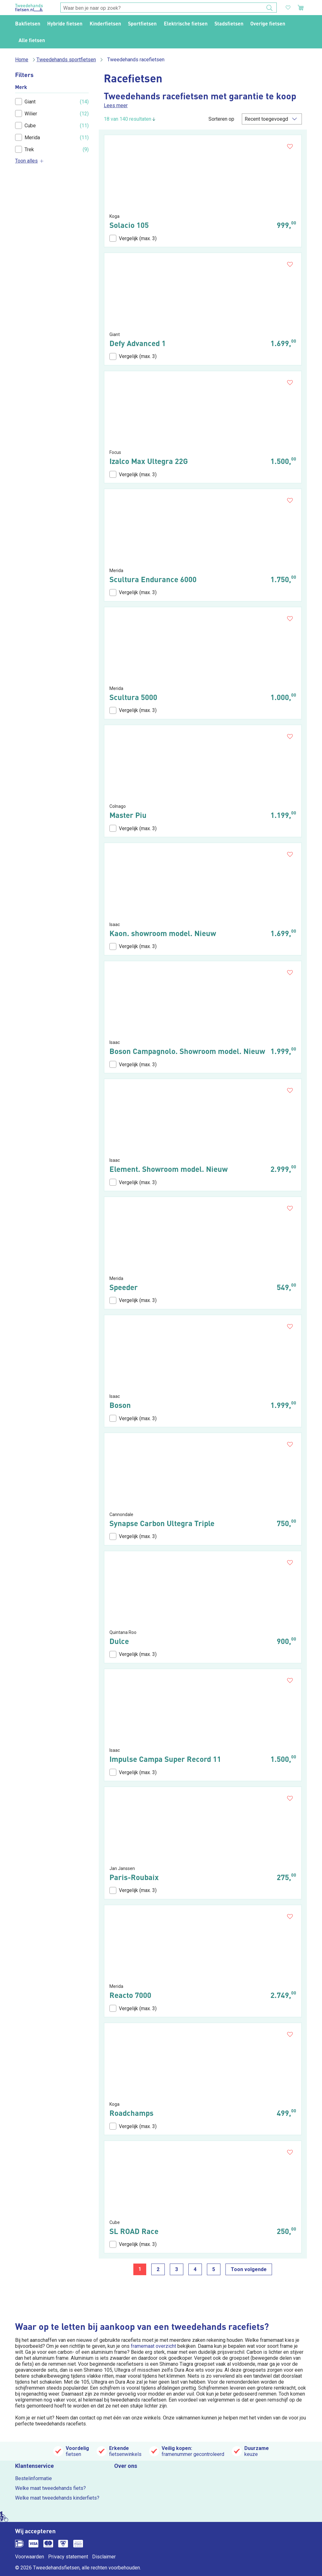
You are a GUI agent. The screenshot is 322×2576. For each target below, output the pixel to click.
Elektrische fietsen (186, 23)
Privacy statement (68, 2557)
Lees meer (116, 105)
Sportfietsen (142, 23)
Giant (25, 101)
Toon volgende (249, 2269)
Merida (27, 137)
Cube (25, 125)
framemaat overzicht (153, 2346)
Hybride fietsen (64, 23)
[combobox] (168, 8)
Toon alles (29, 161)
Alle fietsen (32, 40)
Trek (24, 149)
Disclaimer (104, 2557)
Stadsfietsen (228, 23)
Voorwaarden (29, 2557)
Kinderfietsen (105, 23)
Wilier (26, 113)
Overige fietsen (267, 23)
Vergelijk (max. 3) (133, 238)
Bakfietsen (27, 23)
